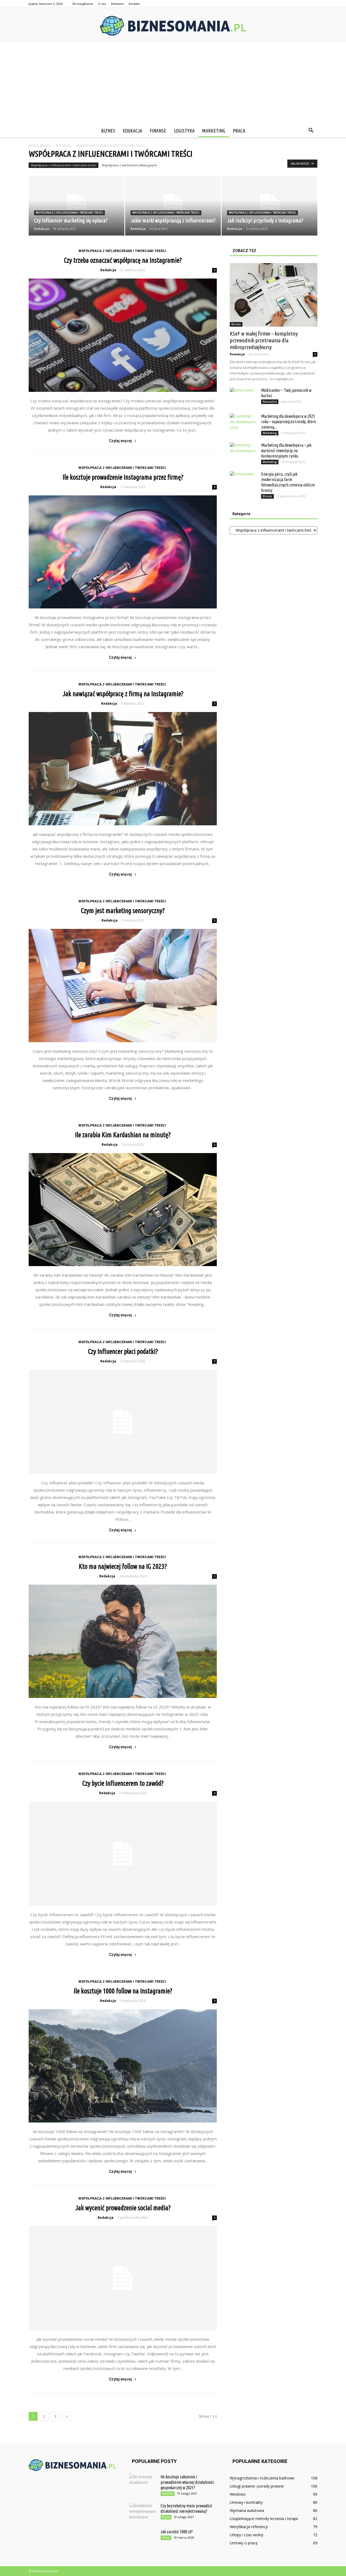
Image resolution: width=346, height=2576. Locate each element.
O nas (102, 4)
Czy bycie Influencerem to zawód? (123, 1783)
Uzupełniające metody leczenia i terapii (264, 2518)
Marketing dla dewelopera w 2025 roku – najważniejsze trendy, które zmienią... (288, 421)
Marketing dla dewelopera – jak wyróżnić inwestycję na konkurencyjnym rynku (286, 450)
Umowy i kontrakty (246, 2502)
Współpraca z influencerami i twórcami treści (63, 165)
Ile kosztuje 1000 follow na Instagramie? (123, 1991)
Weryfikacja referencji (249, 2526)
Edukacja (132, 130)
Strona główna (82, 4)
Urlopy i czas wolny (246, 2534)
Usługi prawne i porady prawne (257, 2486)
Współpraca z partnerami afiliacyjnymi (129, 165)
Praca (239, 130)
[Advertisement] (173, 83)
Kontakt (134, 4)
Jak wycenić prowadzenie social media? (123, 2208)
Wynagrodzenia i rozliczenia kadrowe (262, 2478)
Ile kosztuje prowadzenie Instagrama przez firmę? (122, 477)
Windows (238, 2494)
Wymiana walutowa (247, 2510)
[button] (310, 130)
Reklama (117, 4)
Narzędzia (270, 401)
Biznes (108, 130)
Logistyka (184, 130)
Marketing (213, 130)
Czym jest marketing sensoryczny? (123, 911)
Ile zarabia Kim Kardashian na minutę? (123, 1135)
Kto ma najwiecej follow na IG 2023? (123, 1566)
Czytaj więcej (123, 441)
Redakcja (41, 229)
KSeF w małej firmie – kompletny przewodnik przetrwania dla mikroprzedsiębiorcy (264, 340)
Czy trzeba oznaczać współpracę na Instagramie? (123, 260)
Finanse (158, 130)
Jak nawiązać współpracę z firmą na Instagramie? (122, 694)
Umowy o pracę (244, 2542)
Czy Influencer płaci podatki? (123, 1351)
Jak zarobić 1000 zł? (177, 2531)
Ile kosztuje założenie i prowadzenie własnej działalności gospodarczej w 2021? (187, 2482)
